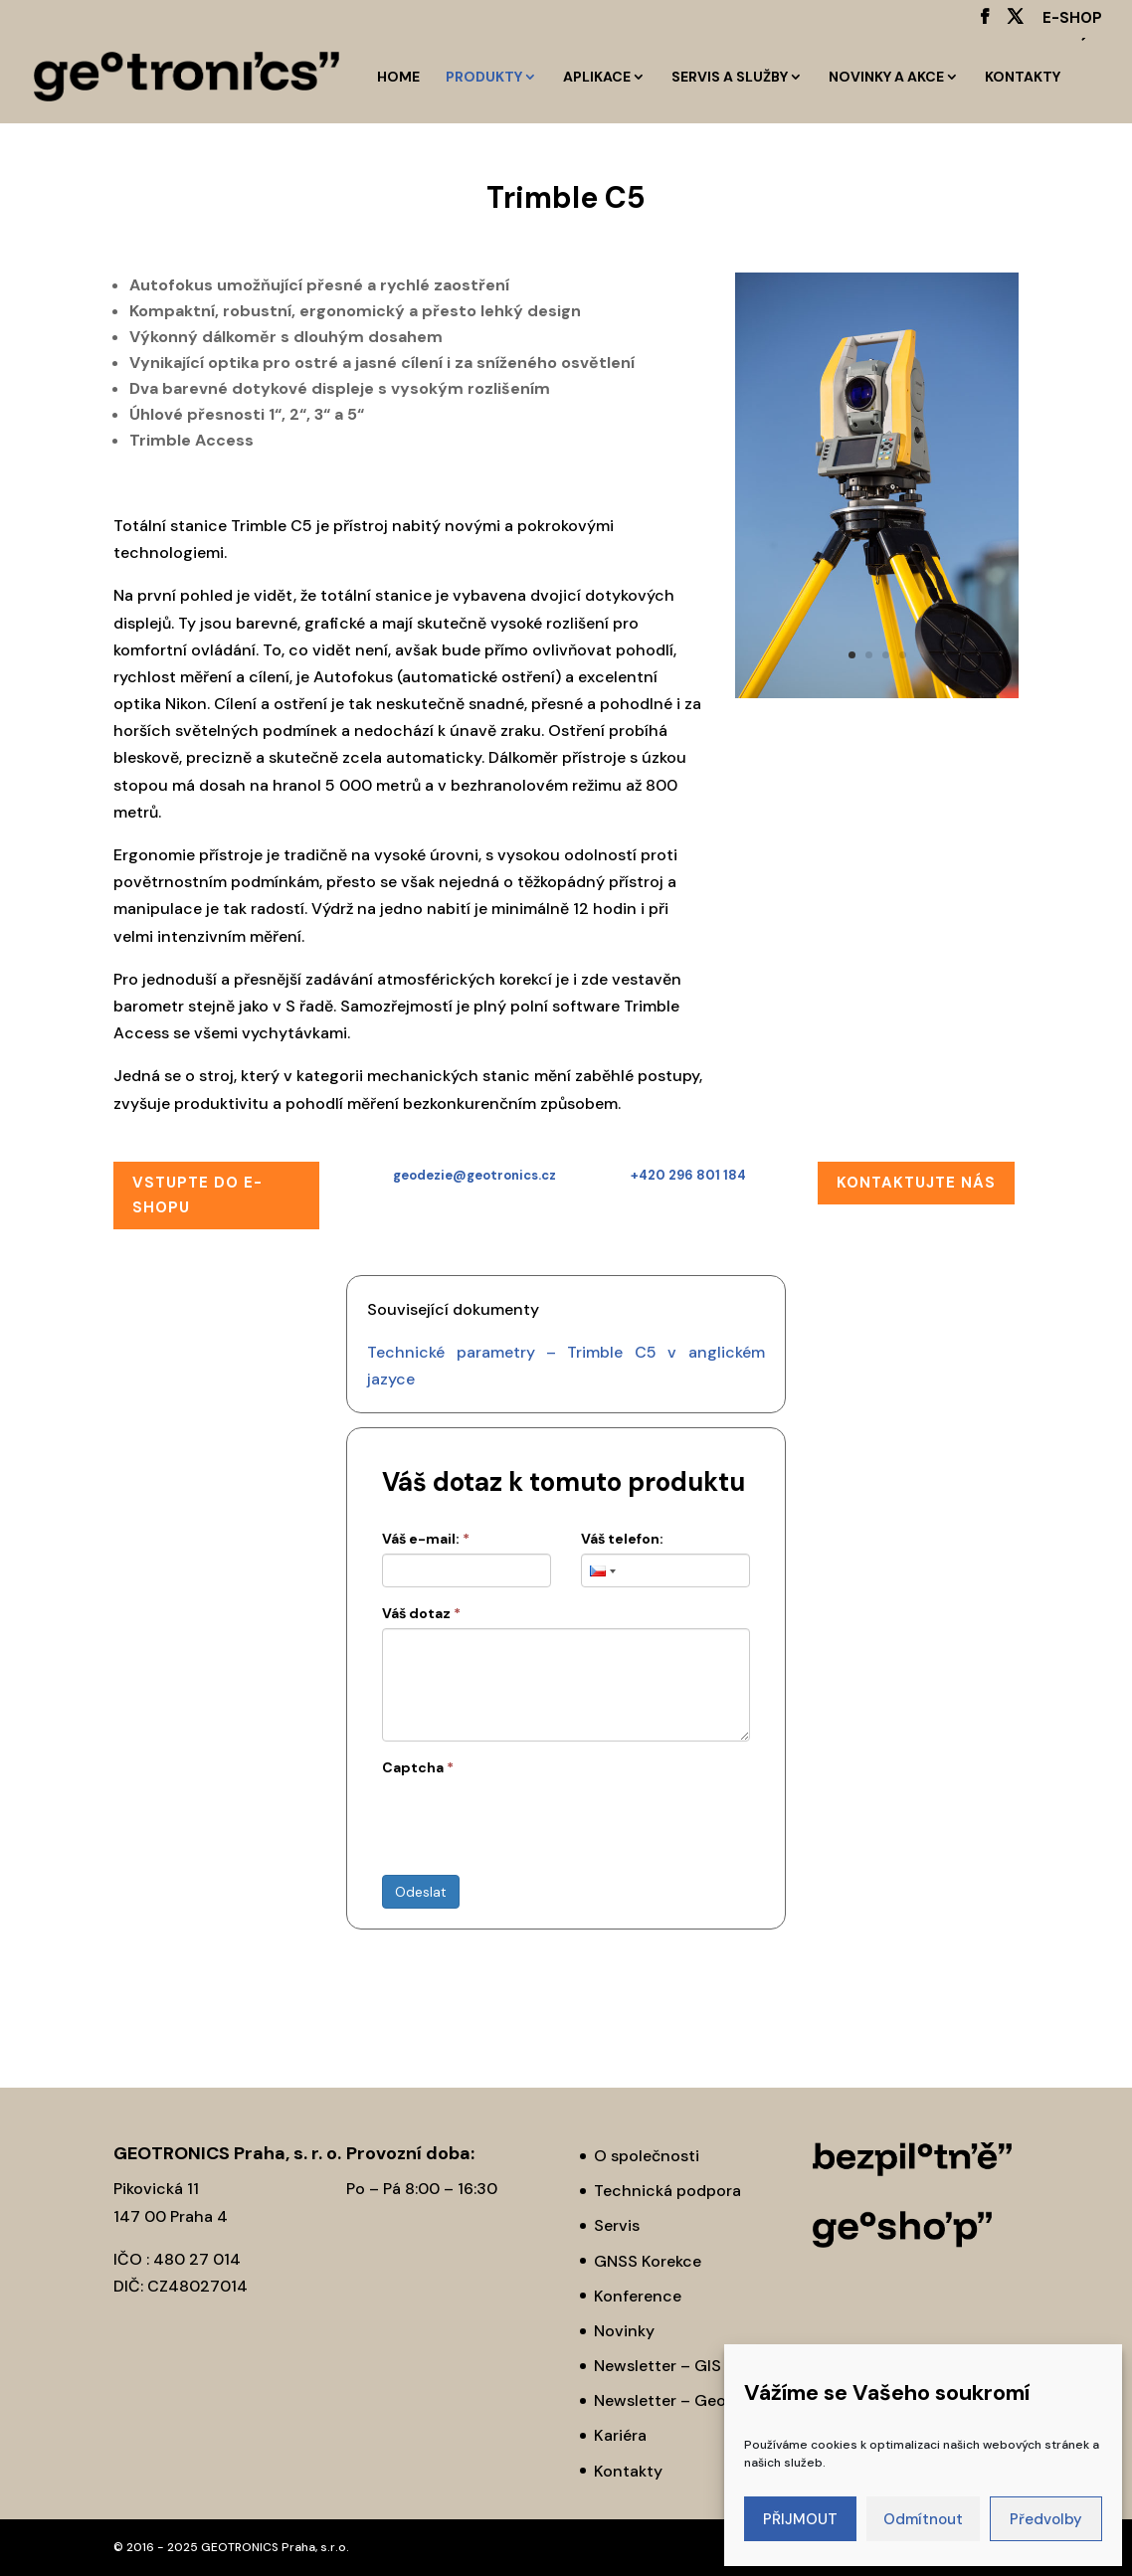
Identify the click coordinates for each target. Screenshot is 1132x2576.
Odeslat (421, 1892)
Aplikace (597, 78)
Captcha (418, 1767)
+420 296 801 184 (688, 1175)
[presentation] (533, 1821)
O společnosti (646, 2155)
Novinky (624, 2330)
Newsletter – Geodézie (680, 2400)
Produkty (484, 78)
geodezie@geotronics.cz (474, 1175)
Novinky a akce (886, 78)
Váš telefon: (622, 1539)
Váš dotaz (421, 1613)
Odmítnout (923, 2519)
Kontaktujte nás (916, 1183)
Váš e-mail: (426, 1539)
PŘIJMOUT (800, 2519)
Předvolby (1046, 2519)
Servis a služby (729, 78)
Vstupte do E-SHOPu (197, 1195)
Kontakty (1022, 78)
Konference (637, 2296)
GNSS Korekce (647, 2261)
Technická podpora (667, 2190)
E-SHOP (1072, 19)
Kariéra (620, 2435)
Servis (617, 2225)
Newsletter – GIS (657, 2365)
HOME (398, 78)
